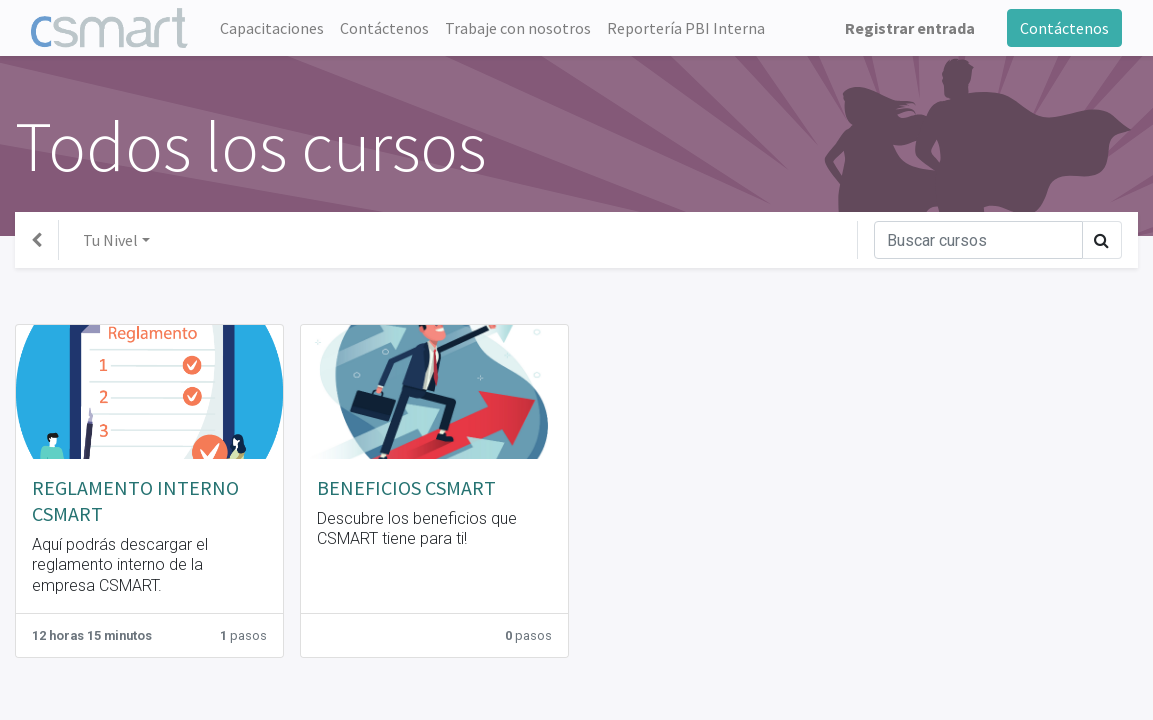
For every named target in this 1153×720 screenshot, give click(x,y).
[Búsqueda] (978, 240)
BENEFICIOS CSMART (406, 487)
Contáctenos (1064, 28)
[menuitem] (272, 28)
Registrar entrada (910, 28)
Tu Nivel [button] (110, 240)
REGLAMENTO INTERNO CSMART (135, 500)
